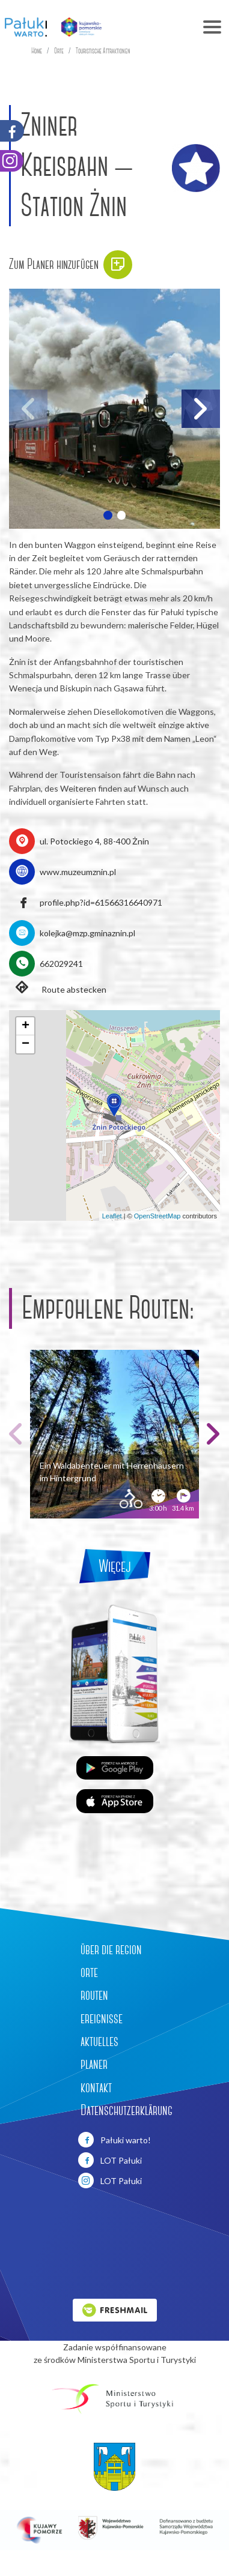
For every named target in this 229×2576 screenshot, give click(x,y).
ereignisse (102, 2018)
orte (89, 1972)
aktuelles (99, 2041)
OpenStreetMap (157, 1216)
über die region (111, 1949)
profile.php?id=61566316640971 (101, 902)
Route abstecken (57, 988)
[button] (107, 515)
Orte (59, 50)
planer (94, 2064)
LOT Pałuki (110, 2160)
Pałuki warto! (114, 2139)
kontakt (96, 2087)
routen (94, 1995)
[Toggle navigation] (170, 27)
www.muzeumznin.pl (78, 872)
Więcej (115, 1566)
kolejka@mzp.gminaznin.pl (87, 933)
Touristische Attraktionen (103, 50)
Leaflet (112, 1216)
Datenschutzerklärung (127, 2110)
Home (36, 50)
